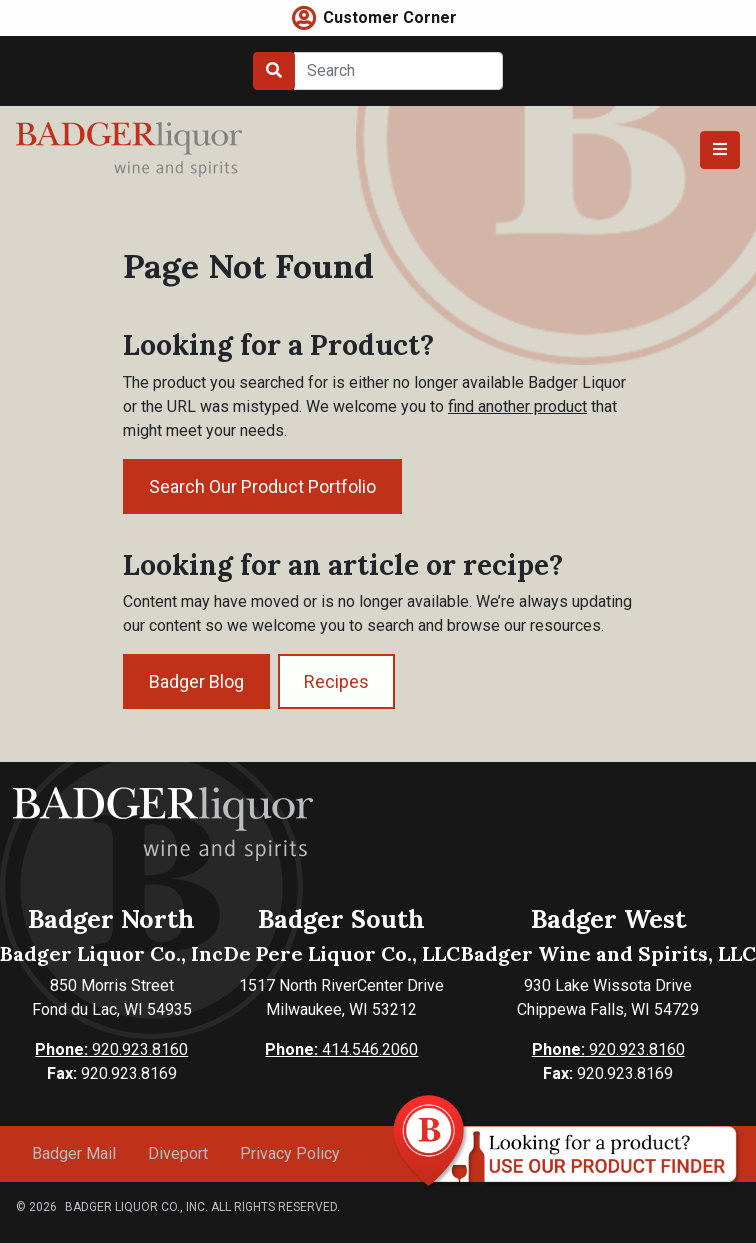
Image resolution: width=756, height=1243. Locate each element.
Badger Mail (74, 1153)
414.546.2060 (341, 1049)
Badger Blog (196, 681)
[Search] (398, 71)
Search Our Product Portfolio (262, 486)
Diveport (178, 1153)
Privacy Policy (290, 1153)
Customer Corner (390, 17)
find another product (517, 406)
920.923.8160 (111, 1049)
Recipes (336, 681)
